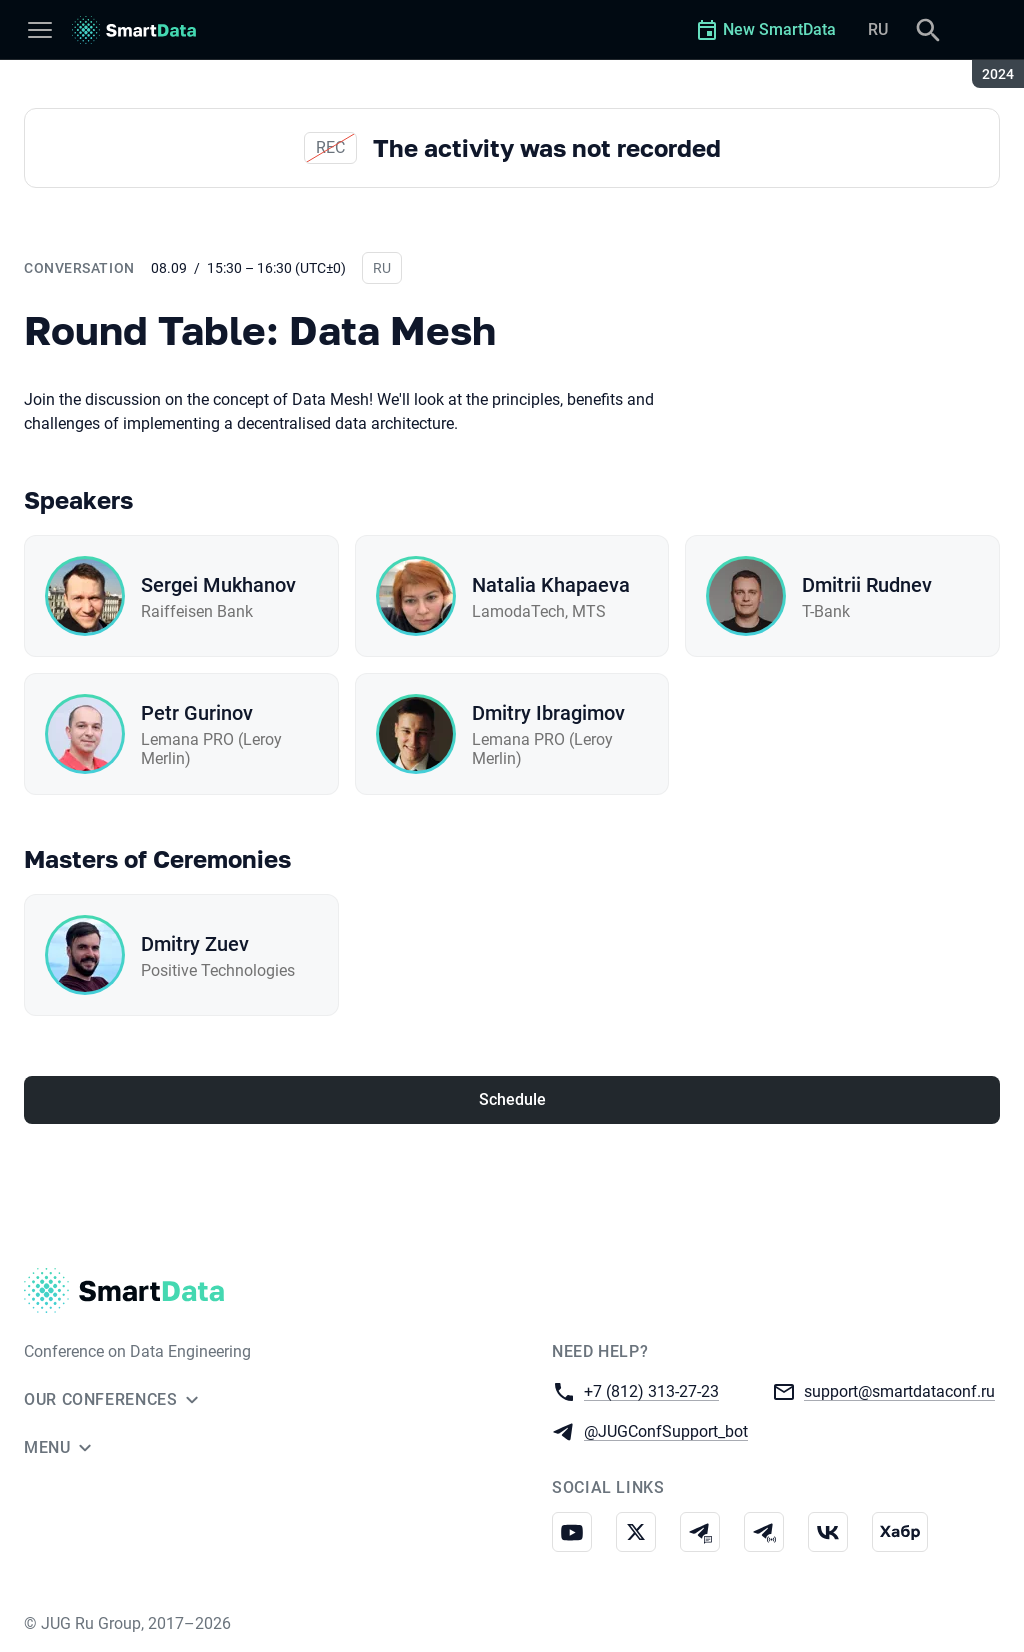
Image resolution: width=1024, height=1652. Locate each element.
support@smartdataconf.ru (899, 1390)
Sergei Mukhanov (218, 585)
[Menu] (40, 30)
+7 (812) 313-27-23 (651, 1390)
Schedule (512, 1099)
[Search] (928, 30)
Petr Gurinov (197, 713)
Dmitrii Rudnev (867, 585)
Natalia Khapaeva (551, 585)
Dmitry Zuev (195, 944)
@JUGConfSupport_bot (666, 1430)
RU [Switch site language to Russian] (878, 29)
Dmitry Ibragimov (548, 713)
